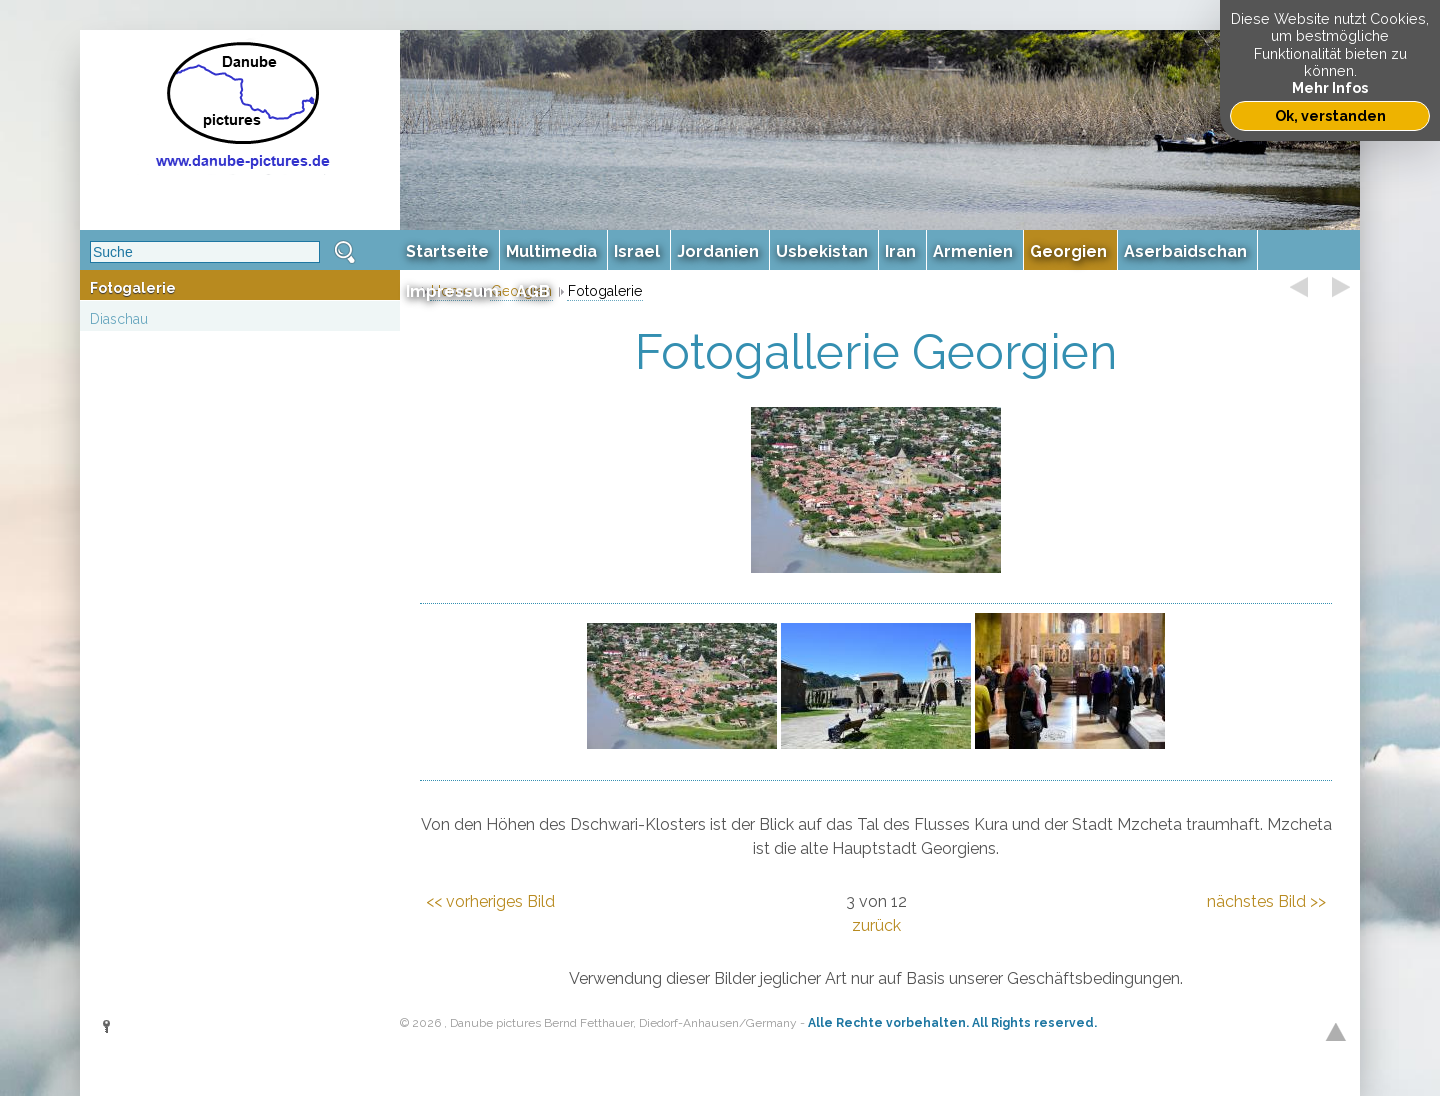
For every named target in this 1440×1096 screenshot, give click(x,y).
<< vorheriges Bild (490, 901)
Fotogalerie (133, 288)
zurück (876, 925)
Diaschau (119, 319)
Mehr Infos (1330, 87)
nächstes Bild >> (1266, 901)
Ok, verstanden (1330, 115)
